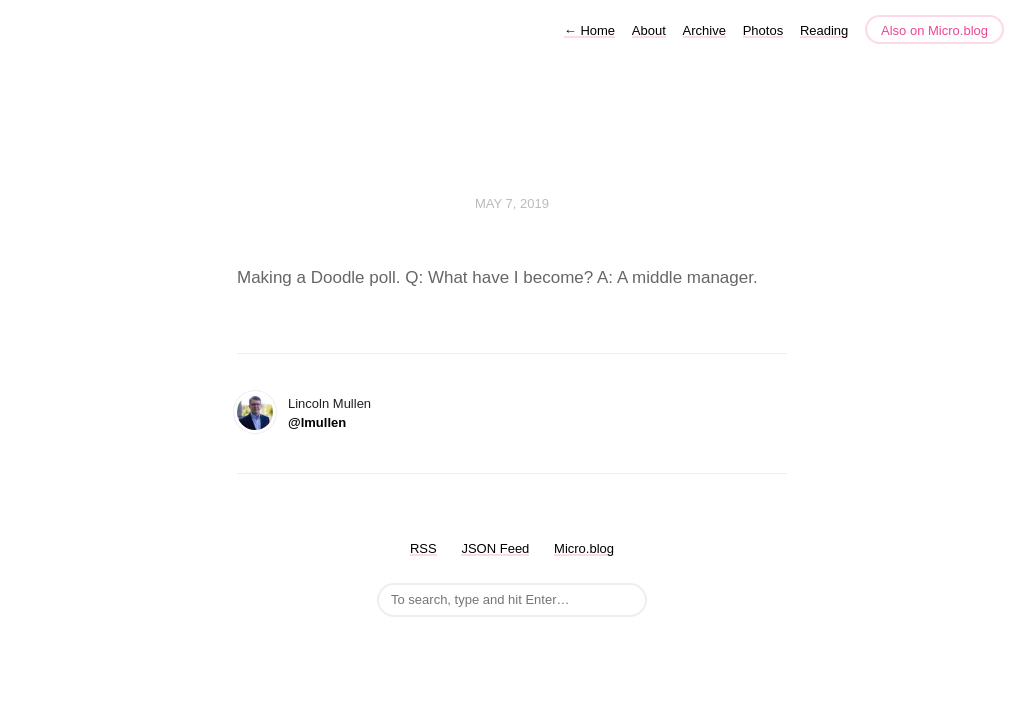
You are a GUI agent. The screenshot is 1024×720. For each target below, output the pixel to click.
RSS (423, 548)
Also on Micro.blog (934, 30)
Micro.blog (584, 548)
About (649, 30)
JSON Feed (495, 548)
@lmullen (317, 422)
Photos (763, 30)
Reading (824, 30)
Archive (704, 30)
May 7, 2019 (512, 203)
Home (589, 30)
